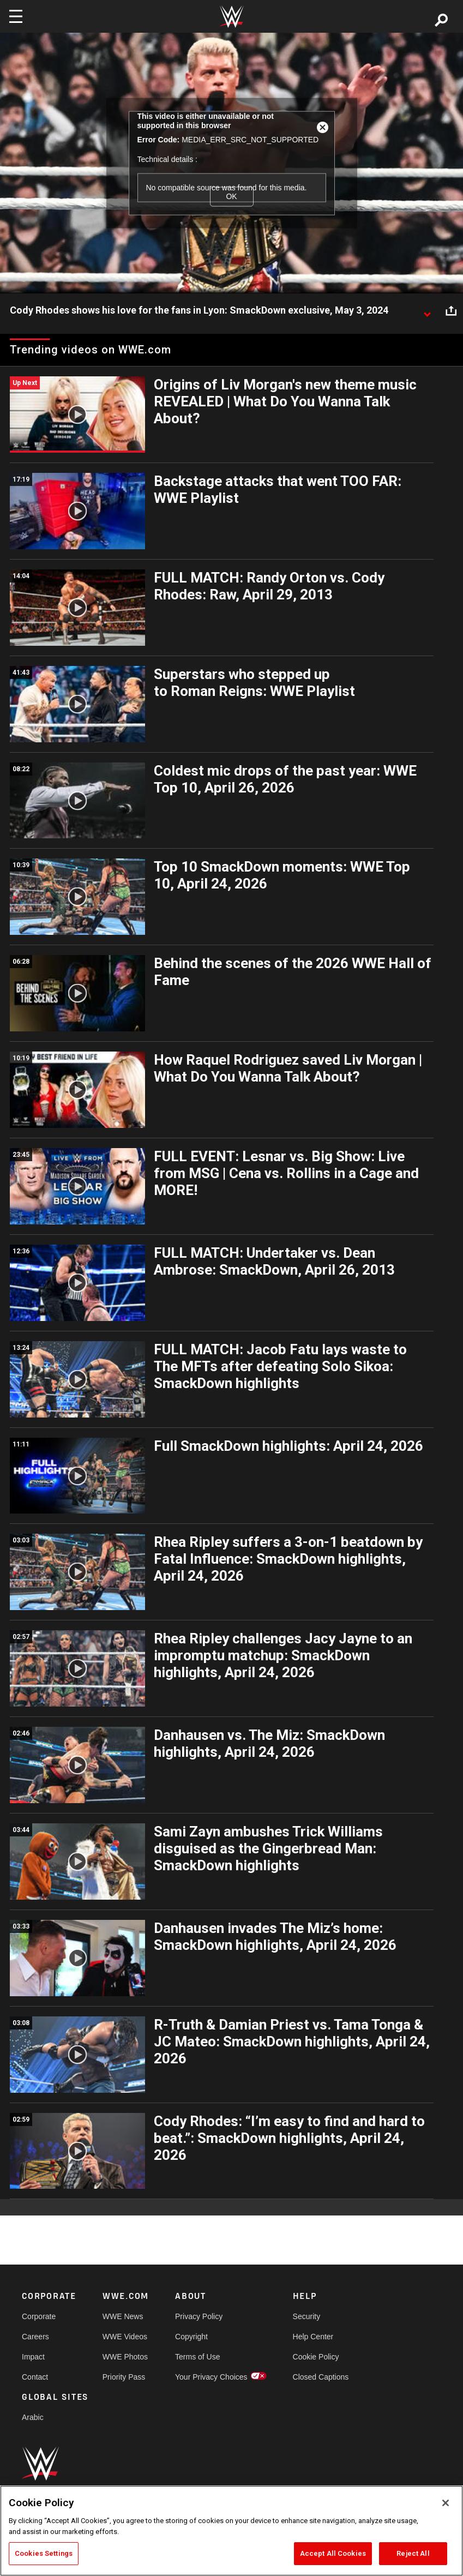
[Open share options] (451, 311)
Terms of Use (197, 2356)
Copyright (191, 2336)
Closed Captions (321, 2377)
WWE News (123, 2316)
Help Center (313, 2336)
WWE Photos (125, 2356)
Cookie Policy (316, 2356)
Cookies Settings (44, 2553)
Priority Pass (124, 2377)
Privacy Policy (199, 2316)
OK (231, 196)
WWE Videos (125, 2336)
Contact (35, 2377)
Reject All (412, 2553)
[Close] (446, 2503)
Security (307, 2316)
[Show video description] (427, 311)
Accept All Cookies (333, 2553)
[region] (231, 2530)
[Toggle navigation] (16, 16)
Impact (33, 2356)
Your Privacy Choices (211, 2377)
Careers (35, 2336)
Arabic (33, 2417)
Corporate (39, 2316)
